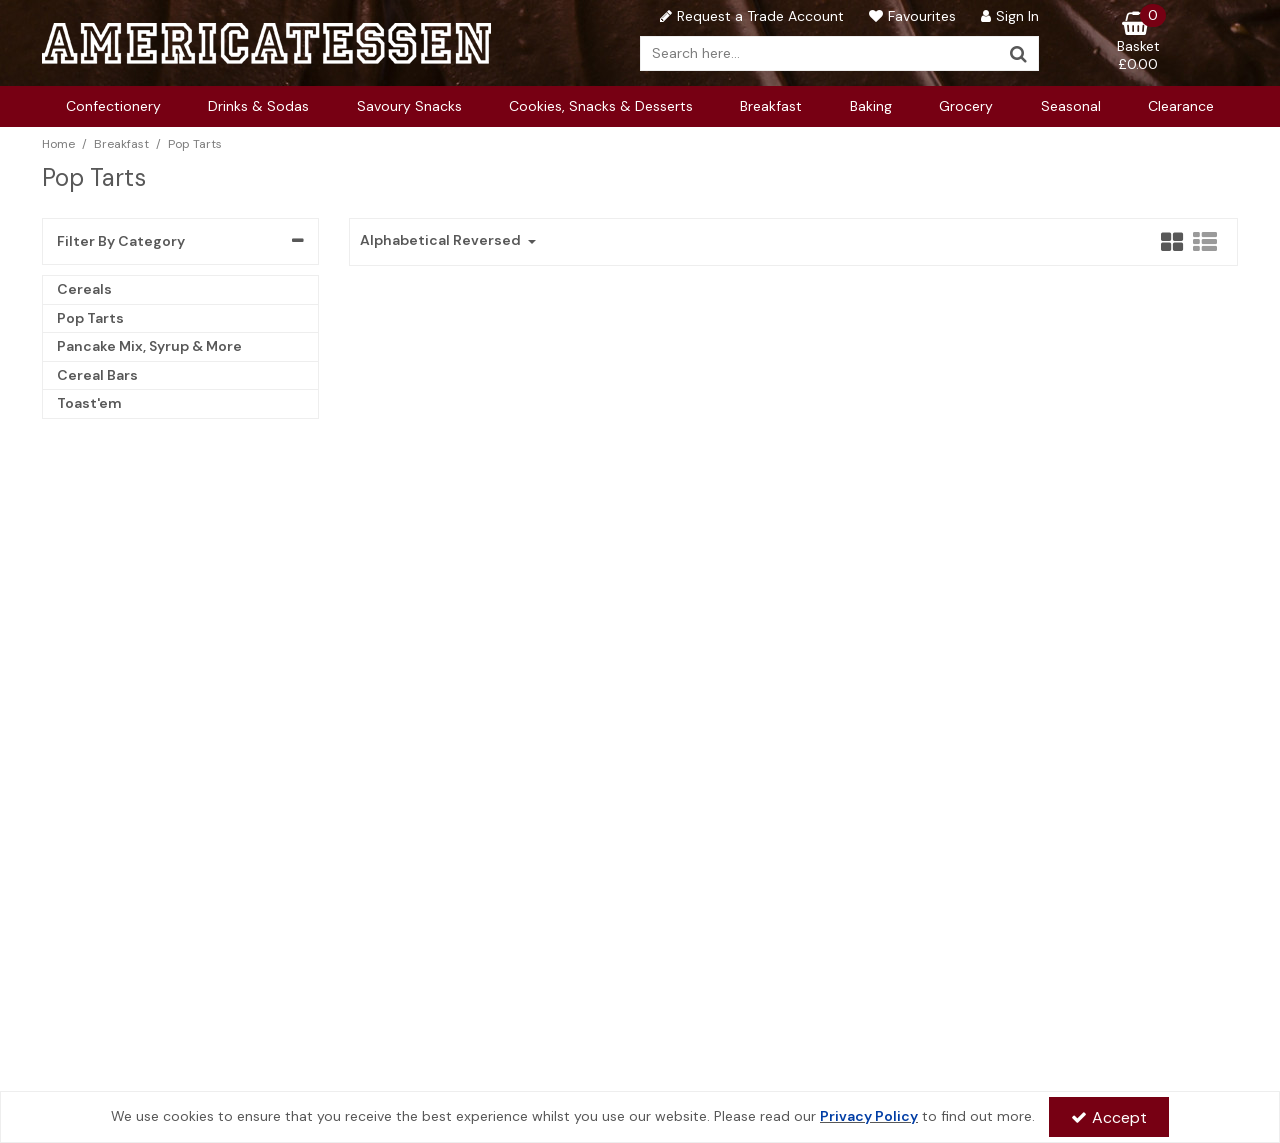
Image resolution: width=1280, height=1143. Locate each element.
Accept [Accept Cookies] (1109, 1117)
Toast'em (89, 403)
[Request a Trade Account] (749, 16)
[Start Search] (1019, 53)
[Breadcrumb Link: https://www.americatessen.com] (58, 143)
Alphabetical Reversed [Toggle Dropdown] (442, 240)
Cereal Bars (97, 375)
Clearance (1181, 106)
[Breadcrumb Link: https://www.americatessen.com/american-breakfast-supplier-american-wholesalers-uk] (121, 143)
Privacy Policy (869, 1116)
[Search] (820, 53)
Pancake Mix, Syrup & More (149, 346)
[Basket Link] (1138, 42)
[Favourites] (910, 16)
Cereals (84, 289)
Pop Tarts (90, 318)
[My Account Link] (1007, 16)
